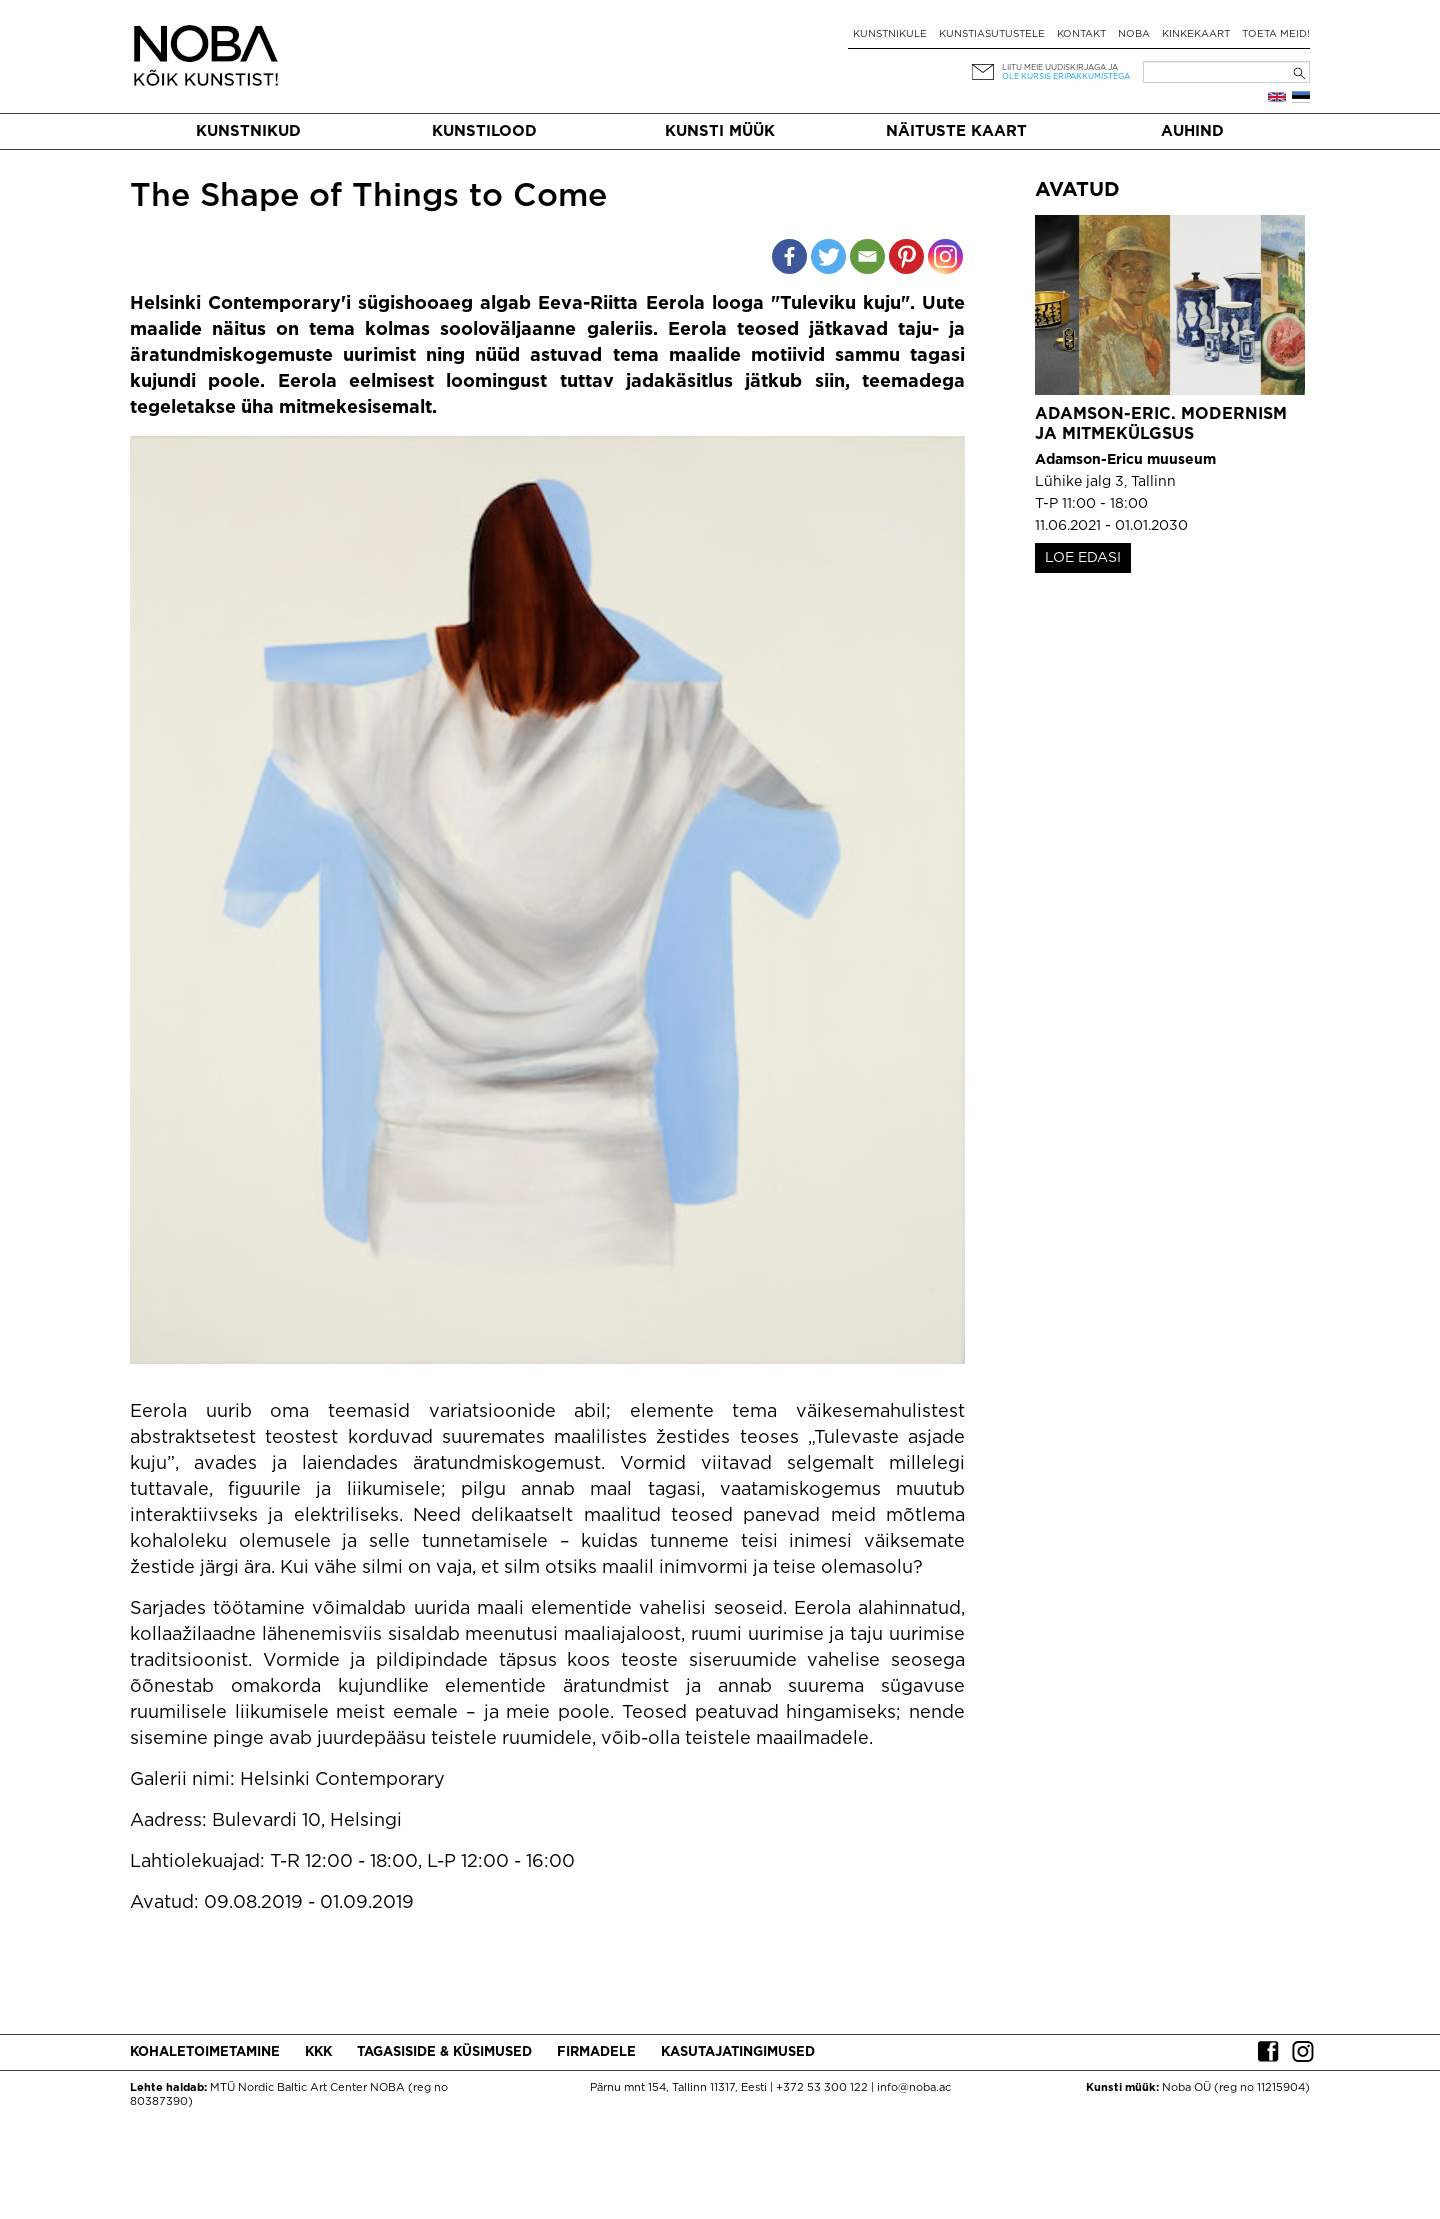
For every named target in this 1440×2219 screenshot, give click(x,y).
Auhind (1192, 131)
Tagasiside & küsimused (444, 2052)
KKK (318, 2052)
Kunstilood (484, 131)
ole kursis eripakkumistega (1066, 76)
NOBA (1134, 34)
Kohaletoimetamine (205, 2052)
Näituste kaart (956, 131)
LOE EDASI (1083, 558)
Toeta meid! (1276, 34)
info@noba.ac (914, 2088)
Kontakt (1081, 34)
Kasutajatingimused (738, 2052)
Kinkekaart (1196, 34)
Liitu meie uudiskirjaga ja (1060, 67)
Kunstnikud (248, 131)
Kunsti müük (720, 131)
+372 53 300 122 (822, 2088)
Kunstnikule (890, 34)
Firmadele (596, 2052)
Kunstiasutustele (992, 34)
